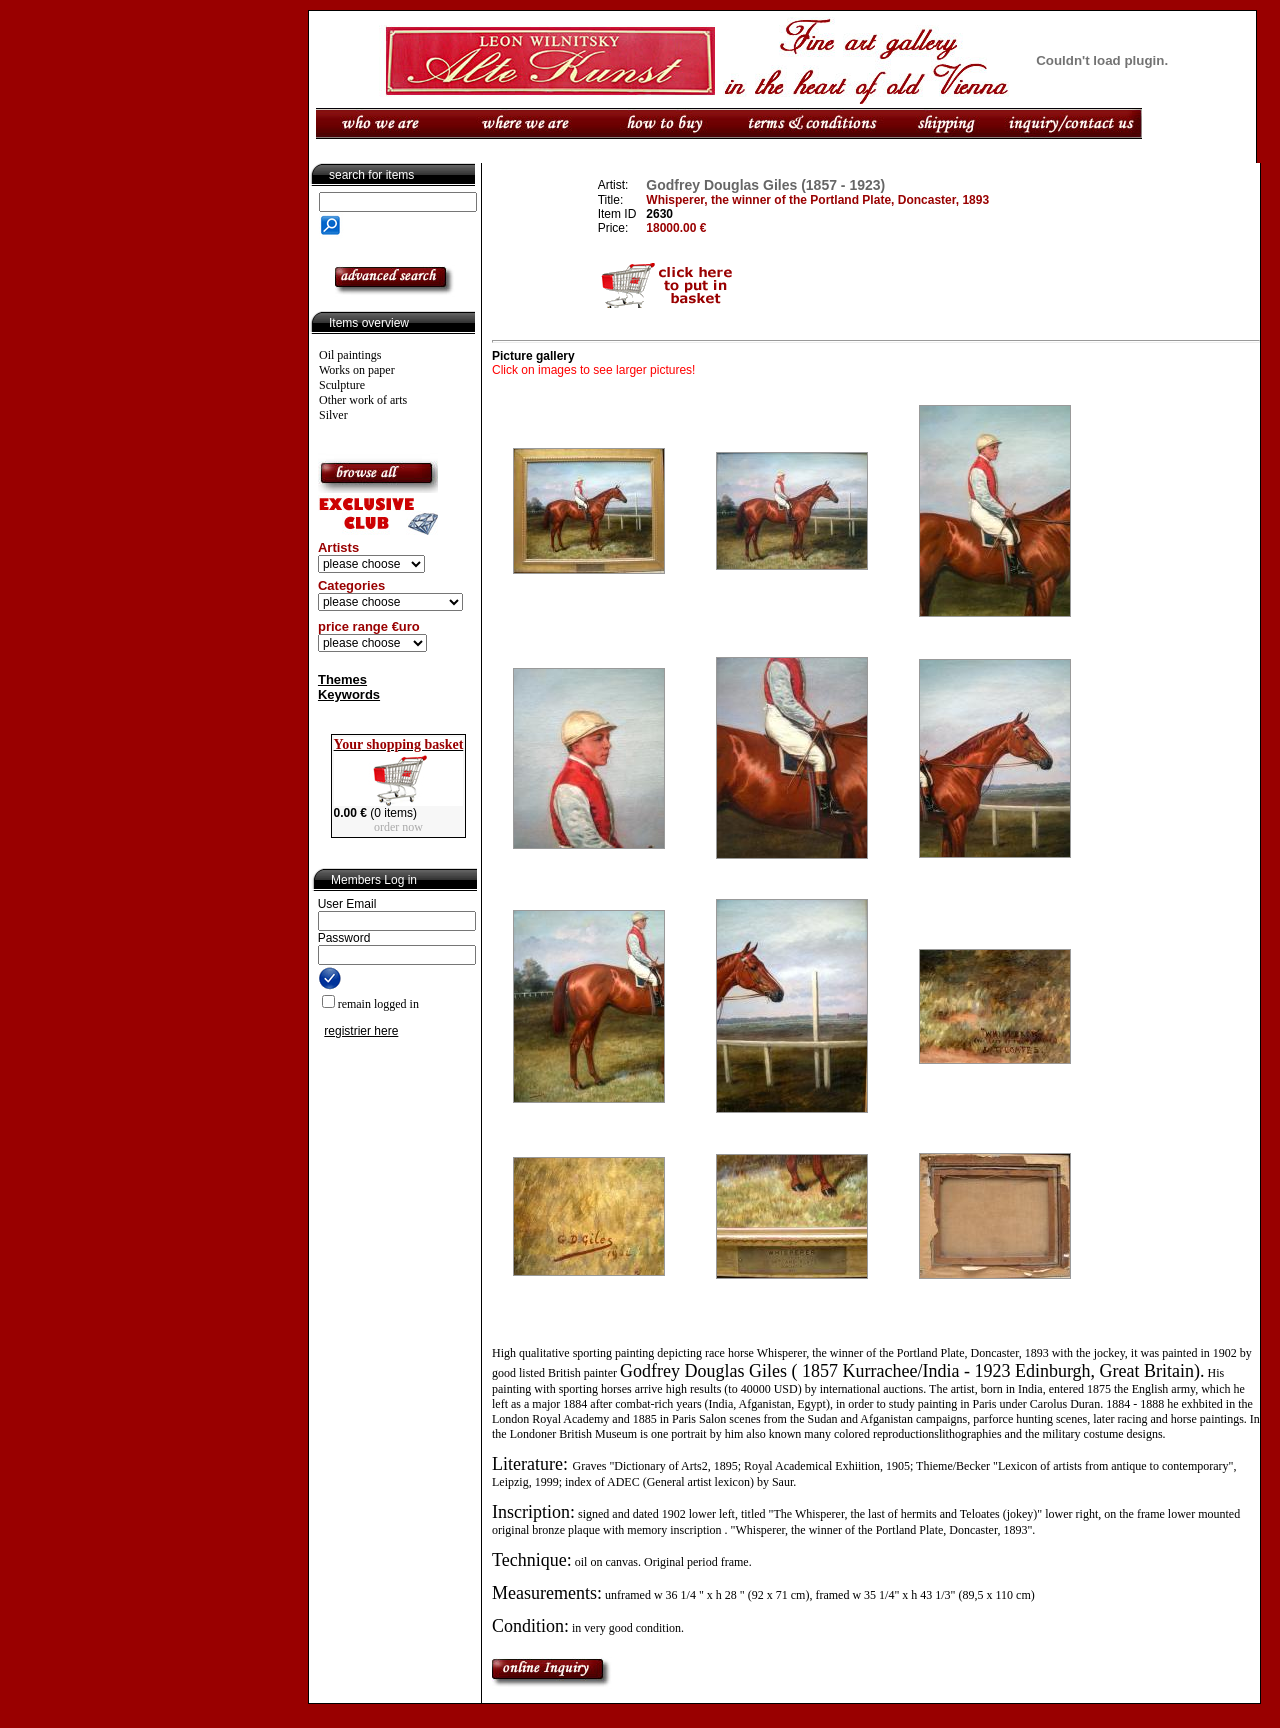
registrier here (361, 1031)
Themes (342, 679)
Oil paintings (350, 355)
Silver (333, 415)
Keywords (349, 694)
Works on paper (357, 370)
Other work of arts (363, 400)
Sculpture (342, 385)
